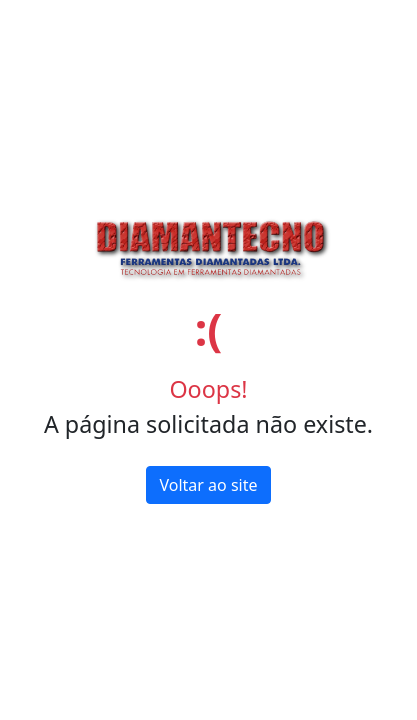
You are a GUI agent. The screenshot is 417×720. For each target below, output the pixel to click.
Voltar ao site (208, 485)
